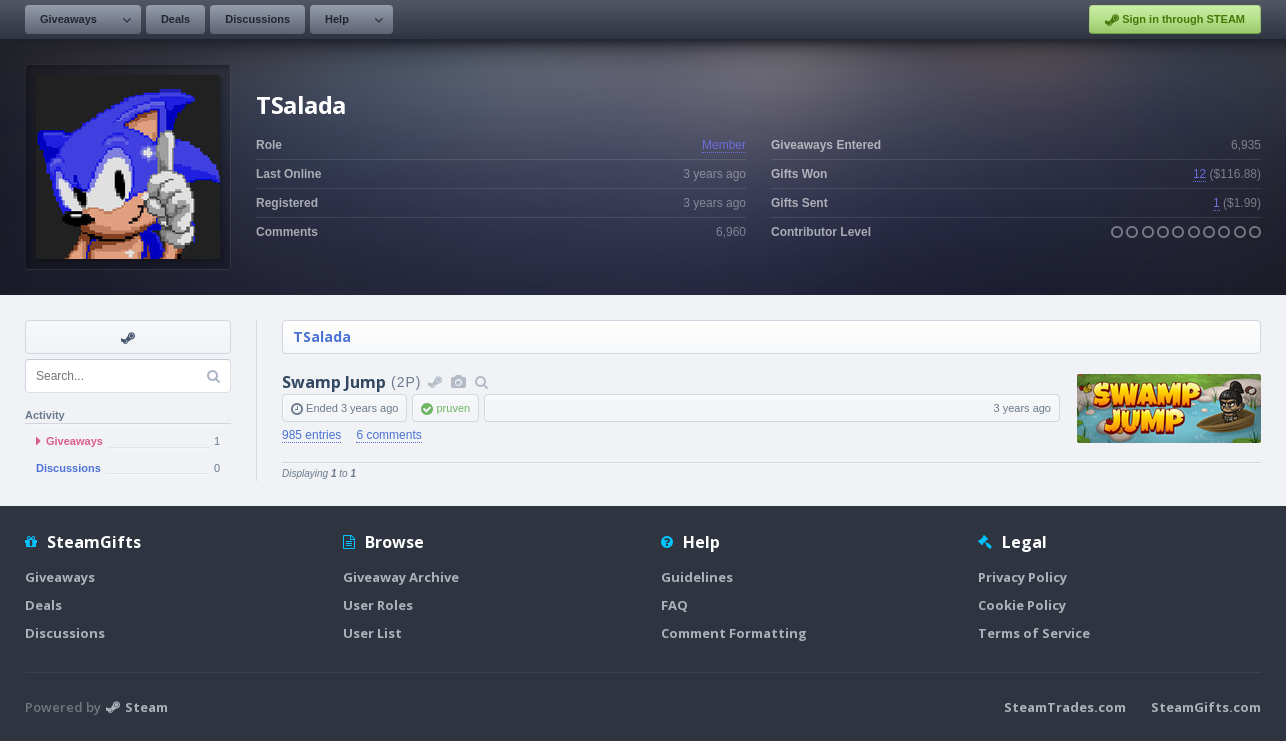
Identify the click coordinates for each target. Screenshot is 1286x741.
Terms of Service (1034, 633)
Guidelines (697, 577)
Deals (175, 19)
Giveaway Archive (401, 577)
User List (372, 633)
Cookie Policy (1022, 605)
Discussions (257, 19)
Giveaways (68, 19)
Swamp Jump (334, 382)
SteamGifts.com (1206, 707)
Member (724, 145)
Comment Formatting (734, 633)
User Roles (378, 605)
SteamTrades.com (1065, 707)
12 (1199, 174)
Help (337, 19)
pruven (453, 408)
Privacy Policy (1022, 577)
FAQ (674, 605)
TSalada (322, 336)
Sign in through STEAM (1175, 20)
